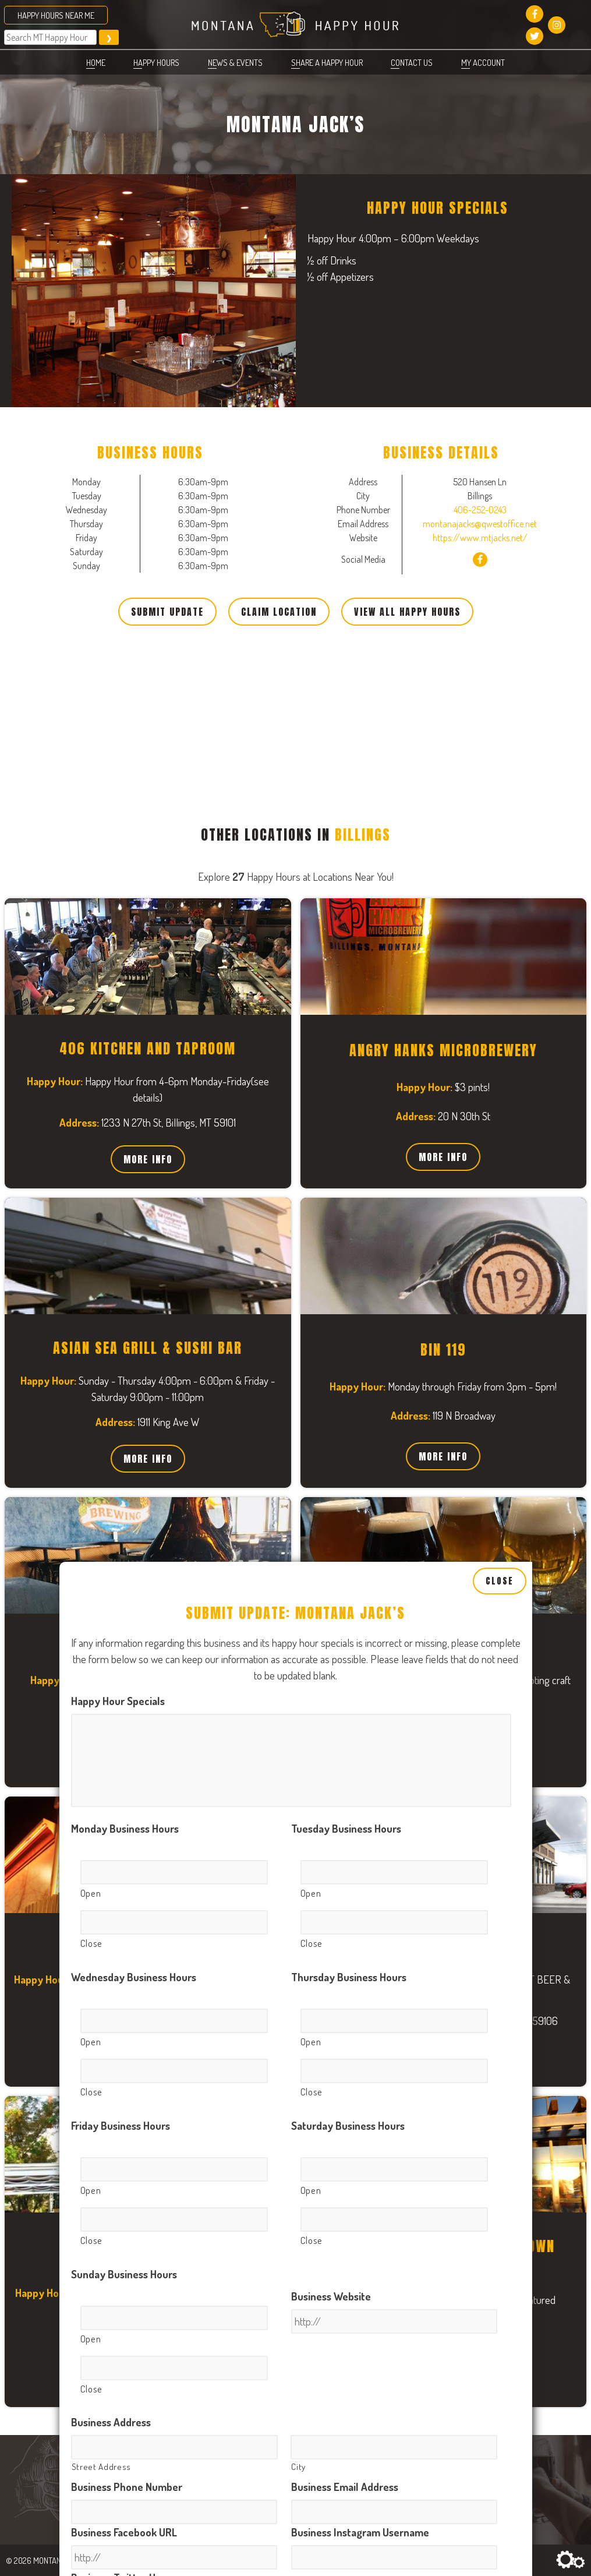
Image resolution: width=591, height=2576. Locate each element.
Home (95, 62)
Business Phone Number (126, 1844)
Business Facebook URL (124, 1889)
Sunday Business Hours (124, 1631)
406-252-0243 (480, 510)
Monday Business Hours (125, 1186)
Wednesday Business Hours (133, 1335)
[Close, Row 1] (174, 1280)
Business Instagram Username (360, 1889)
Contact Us (412, 62)
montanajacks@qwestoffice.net (480, 524)
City (298, 1824)
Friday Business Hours (120, 1483)
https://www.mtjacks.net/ (480, 538)
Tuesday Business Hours (346, 1186)
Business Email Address (344, 1844)
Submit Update (167, 612)
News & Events (235, 62)
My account (483, 62)
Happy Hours (156, 62)
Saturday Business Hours (348, 1483)
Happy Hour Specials (118, 1058)
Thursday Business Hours (348, 1335)
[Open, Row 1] (174, 1230)
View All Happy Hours (407, 612)
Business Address (111, 1779)
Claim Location (279, 612)
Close (500, 938)
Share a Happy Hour (327, 62)
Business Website (331, 1653)
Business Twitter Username (133, 1935)
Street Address (101, 1824)
